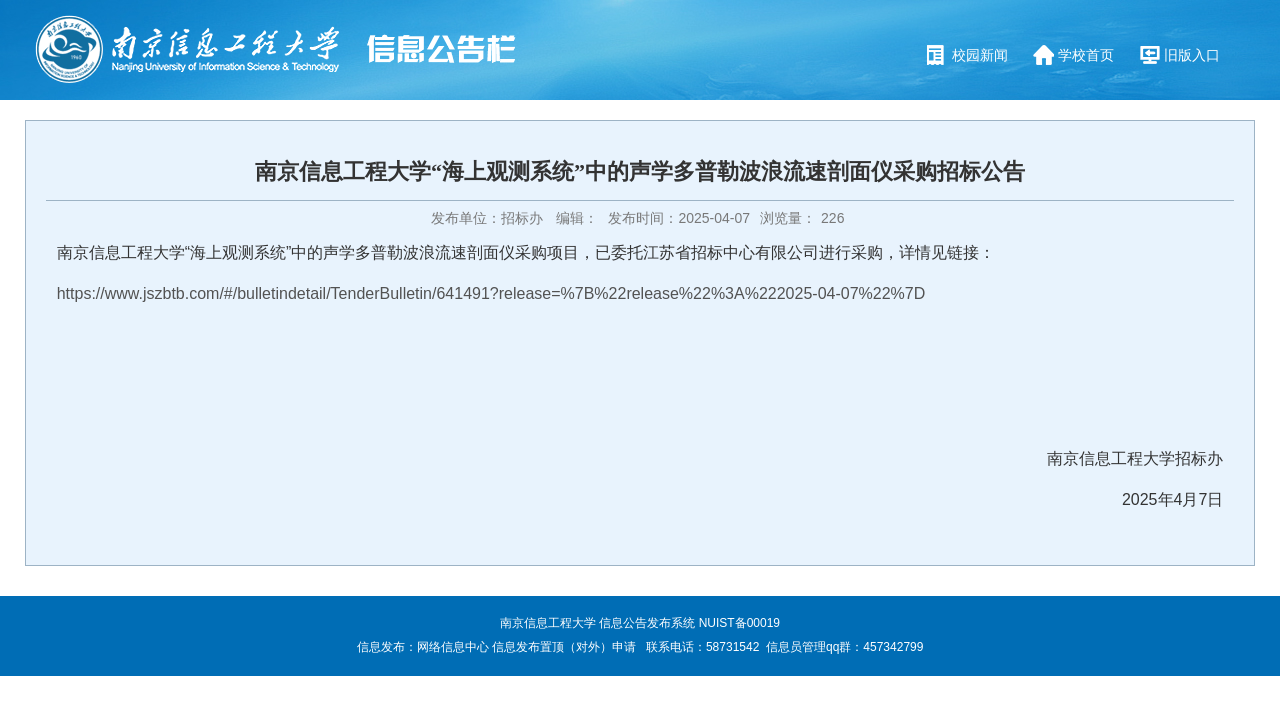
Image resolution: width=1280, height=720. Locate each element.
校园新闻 (980, 55)
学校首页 (1086, 55)
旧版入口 (1192, 55)
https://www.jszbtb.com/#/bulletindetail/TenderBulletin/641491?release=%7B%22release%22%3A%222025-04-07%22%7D (491, 293)
